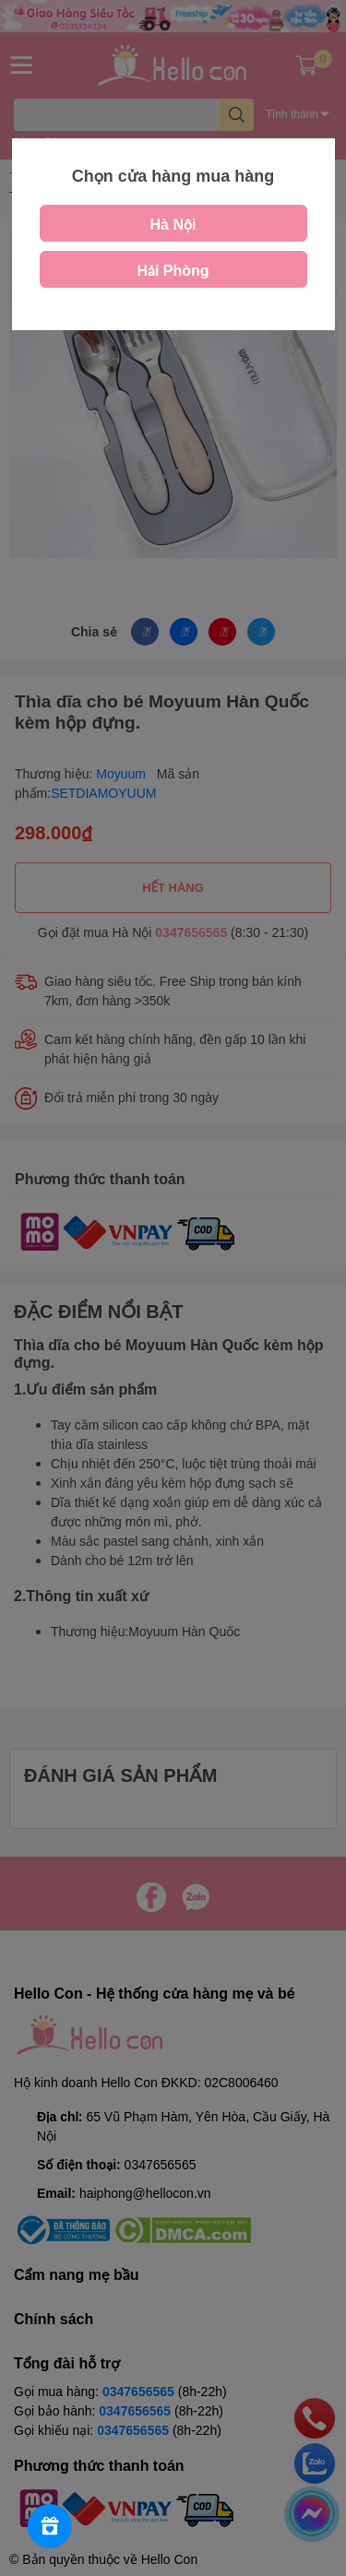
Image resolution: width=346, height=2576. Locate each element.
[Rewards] (50, 2526)
